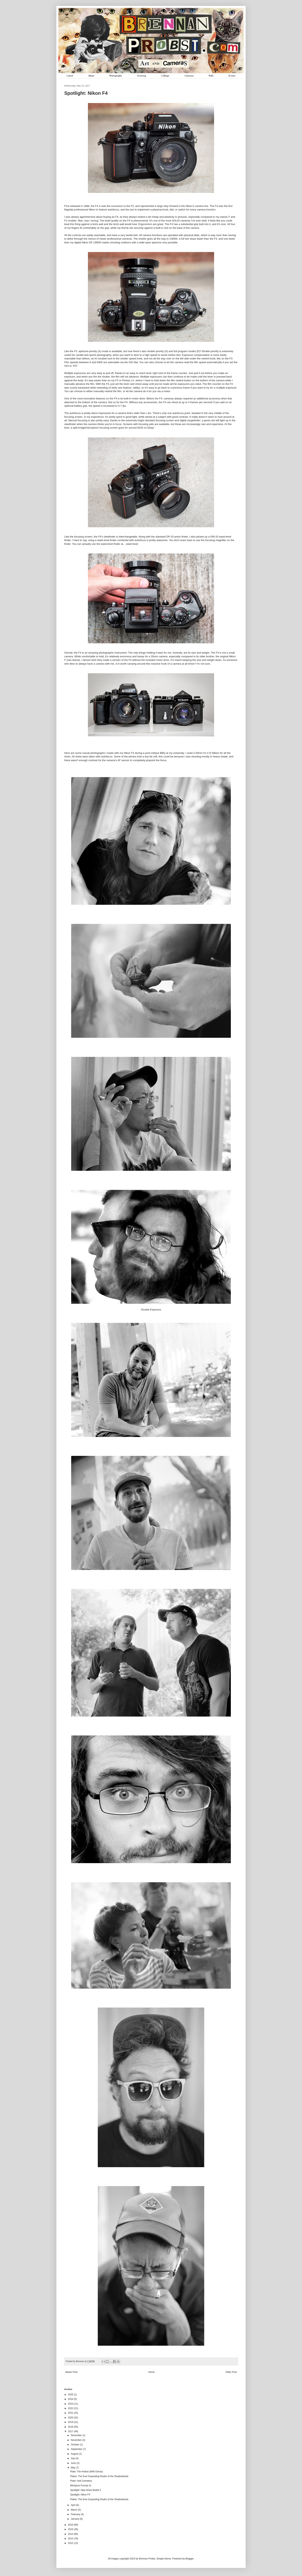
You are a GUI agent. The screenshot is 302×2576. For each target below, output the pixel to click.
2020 (71, 2417)
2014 (71, 2534)
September (77, 2449)
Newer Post (71, 2372)
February (76, 2514)
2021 (71, 2412)
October (75, 2444)
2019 (71, 2422)
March (74, 2509)
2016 (71, 2524)
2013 (71, 2538)
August (75, 2453)
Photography (115, 76)
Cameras (189, 76)
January (75, 2518)
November (76, 2440)
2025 (71, 2394)
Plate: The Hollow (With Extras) (86, 2471)
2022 (71, 2408)
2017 (71, 2431)
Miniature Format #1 (80, 2485)
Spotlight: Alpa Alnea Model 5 (85, 2490)
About (91, 76)
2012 (71, 2543)
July (73, 2458)
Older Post (231, 2372)
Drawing (141, 76)
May (73, 2467)
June (73, 2463)
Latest (70, 76)
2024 (71, 2399)
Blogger (189, 2558)
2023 (71, 2403)
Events (232, 76)
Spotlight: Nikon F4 (80, 2494)
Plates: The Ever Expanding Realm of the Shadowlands (99, 2476)
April (73, 2505)
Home (151, 2372)
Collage (165, 76)
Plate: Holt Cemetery (81, 2480)
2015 (71, 2529)
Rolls (211, 76)
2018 (71, 2426)
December (76, 2435)
